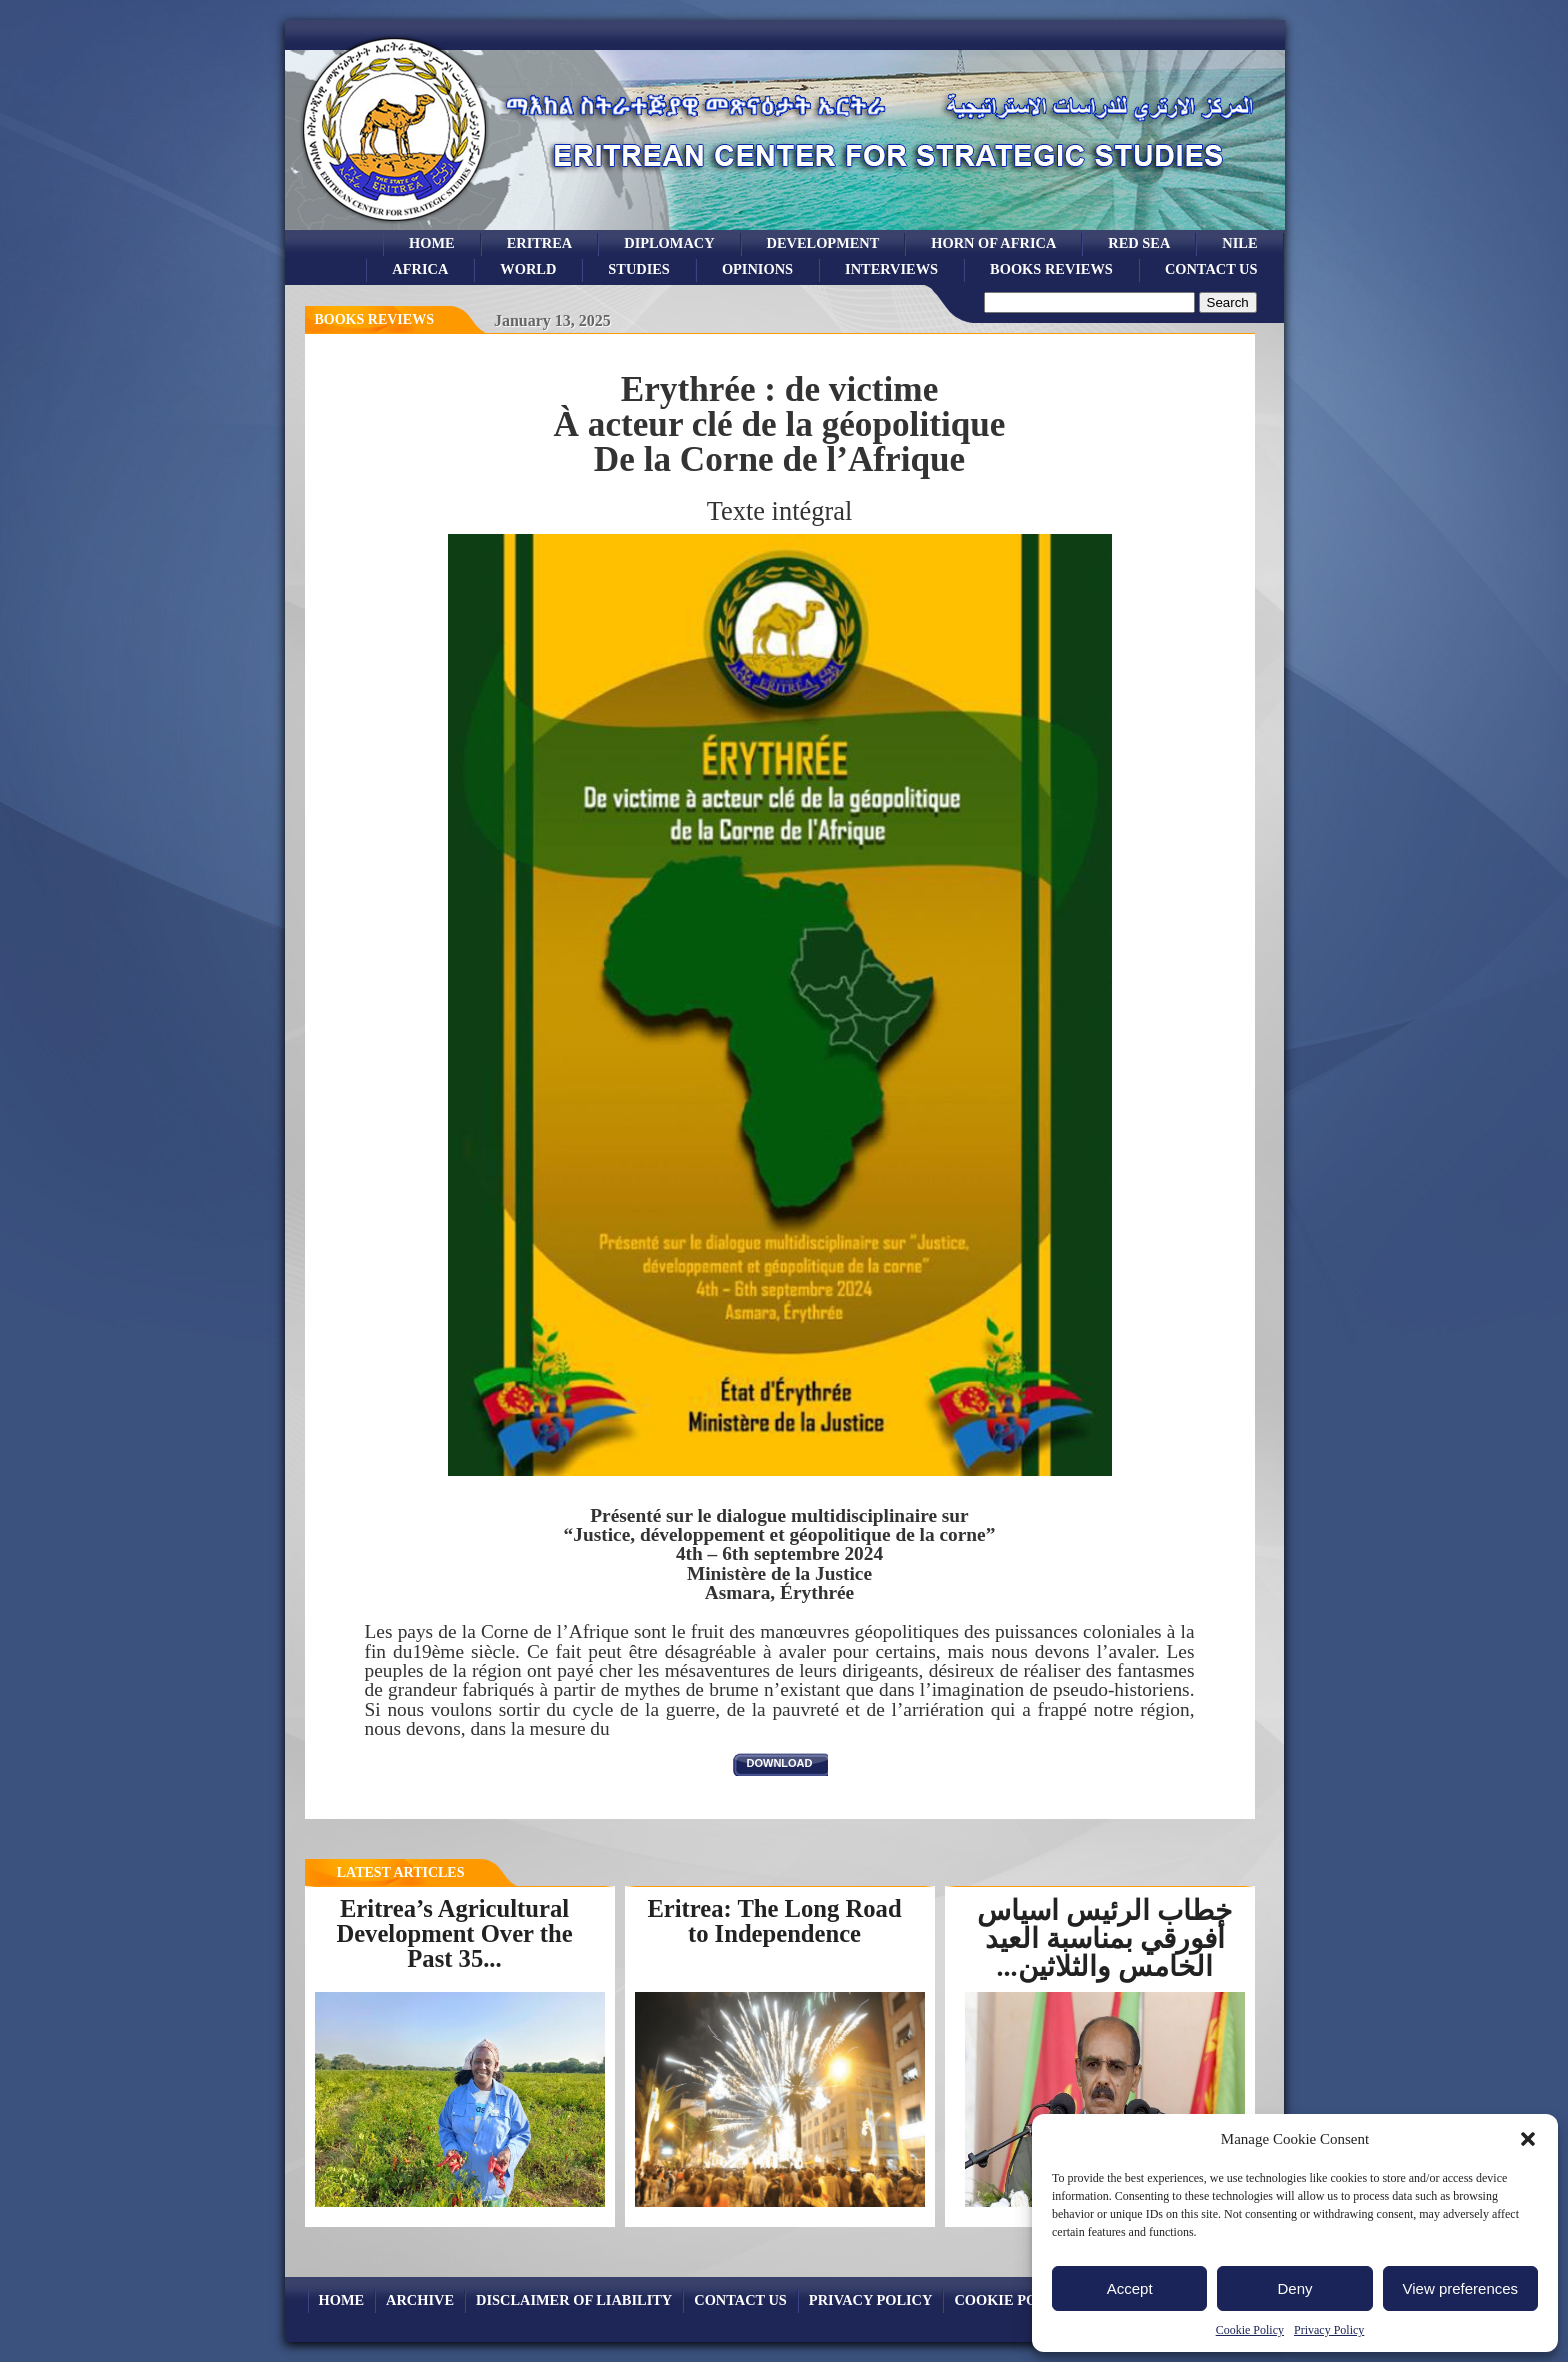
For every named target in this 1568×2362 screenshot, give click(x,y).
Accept (1130, 2288)
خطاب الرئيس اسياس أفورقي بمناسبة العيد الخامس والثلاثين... (1104, 1938)
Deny (1294, 2288)
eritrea (540, 243)
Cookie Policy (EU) (1029, 2300)
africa (420, 269)
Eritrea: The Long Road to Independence (774, 1921)
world (528, 269)
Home (432, 243)
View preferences (1461, 2288)
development (823, 243)
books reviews (1051, 269)
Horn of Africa (993, 243)
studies (639, 269)
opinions (757, 269)
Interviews (891, 269)
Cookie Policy (1250, 2330)
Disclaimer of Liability (574, 2300)
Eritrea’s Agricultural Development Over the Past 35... (454, 1933)
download (780, 1763)
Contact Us (1211, 269)
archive (420, 2300)
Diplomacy (669, 243)
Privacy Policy (1329, 2330)
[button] (1528, 2139)
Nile (1239, 243)
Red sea (1139, 243)
